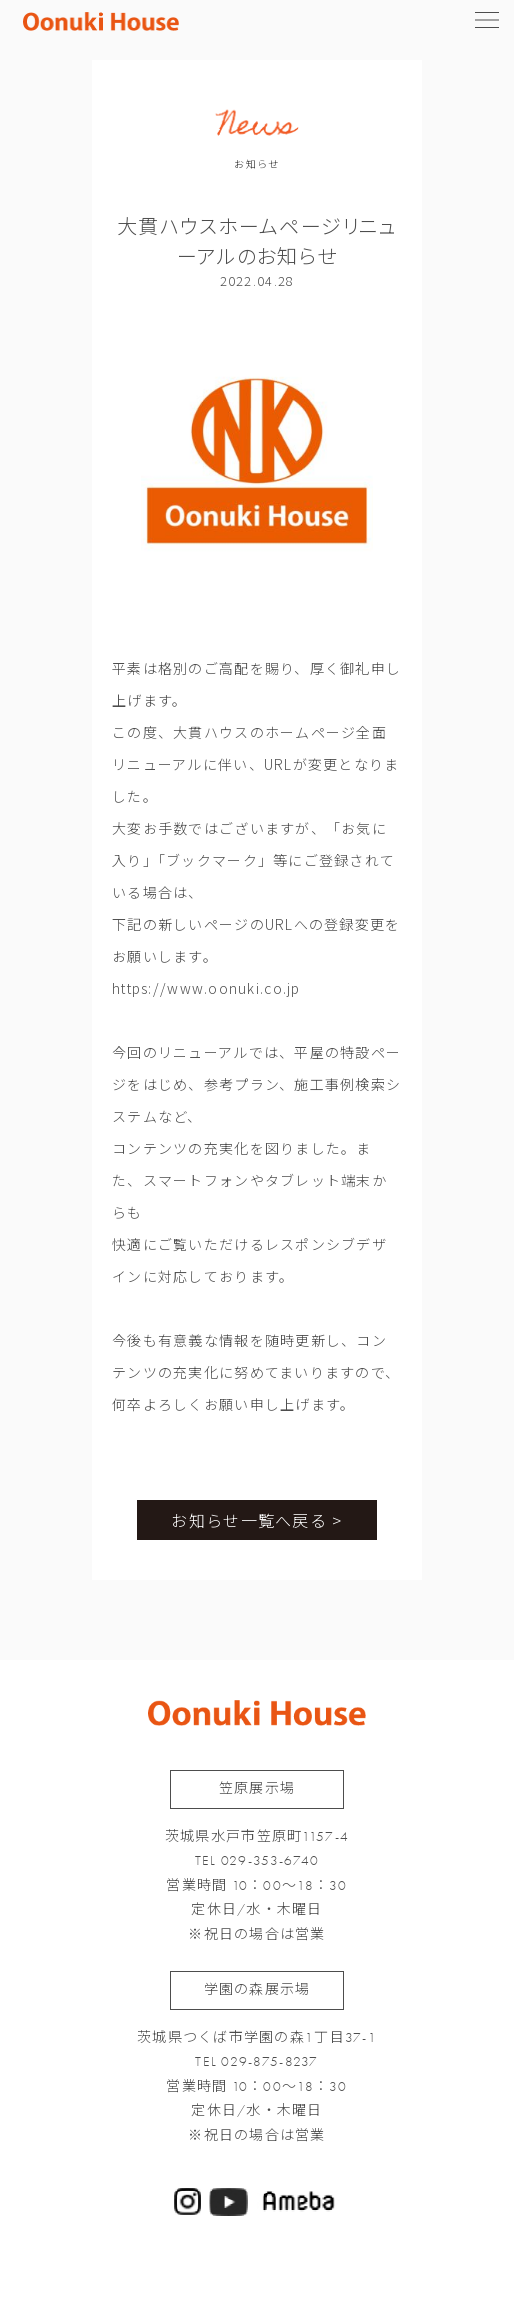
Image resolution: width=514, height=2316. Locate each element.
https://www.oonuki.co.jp (206, 988)
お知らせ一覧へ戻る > (256, 1520)
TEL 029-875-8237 (256, 2061)
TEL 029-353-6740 (257, 1860)
